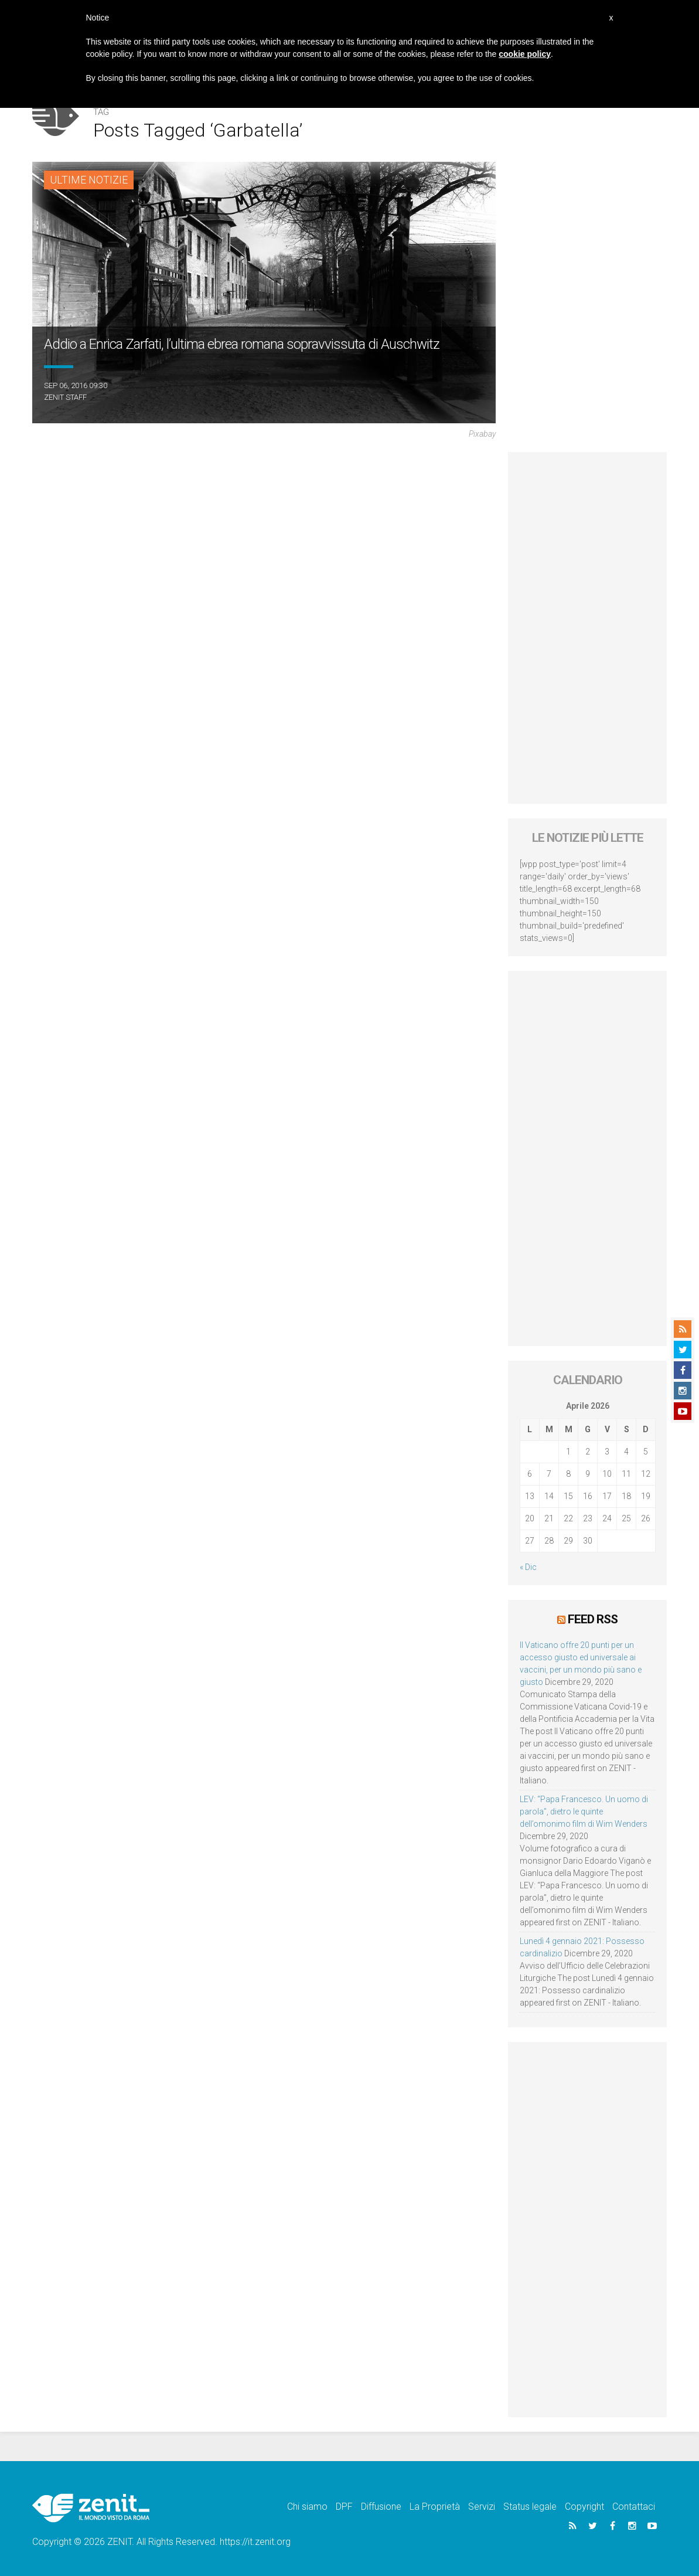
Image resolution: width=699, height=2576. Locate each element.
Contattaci (633, 2506)
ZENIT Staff (65, 397)
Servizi (481, 2506)
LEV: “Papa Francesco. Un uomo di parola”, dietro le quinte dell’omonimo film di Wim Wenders (584, 1812)
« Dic (528, 1567)
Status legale (530, 2506)
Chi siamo (307, 2506)
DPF (344, 2506)
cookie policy (525, 54)
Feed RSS (593, 1619)
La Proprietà (435, 2506)
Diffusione (381, 2506)
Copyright (584, 2506)
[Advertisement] (587, 628)
